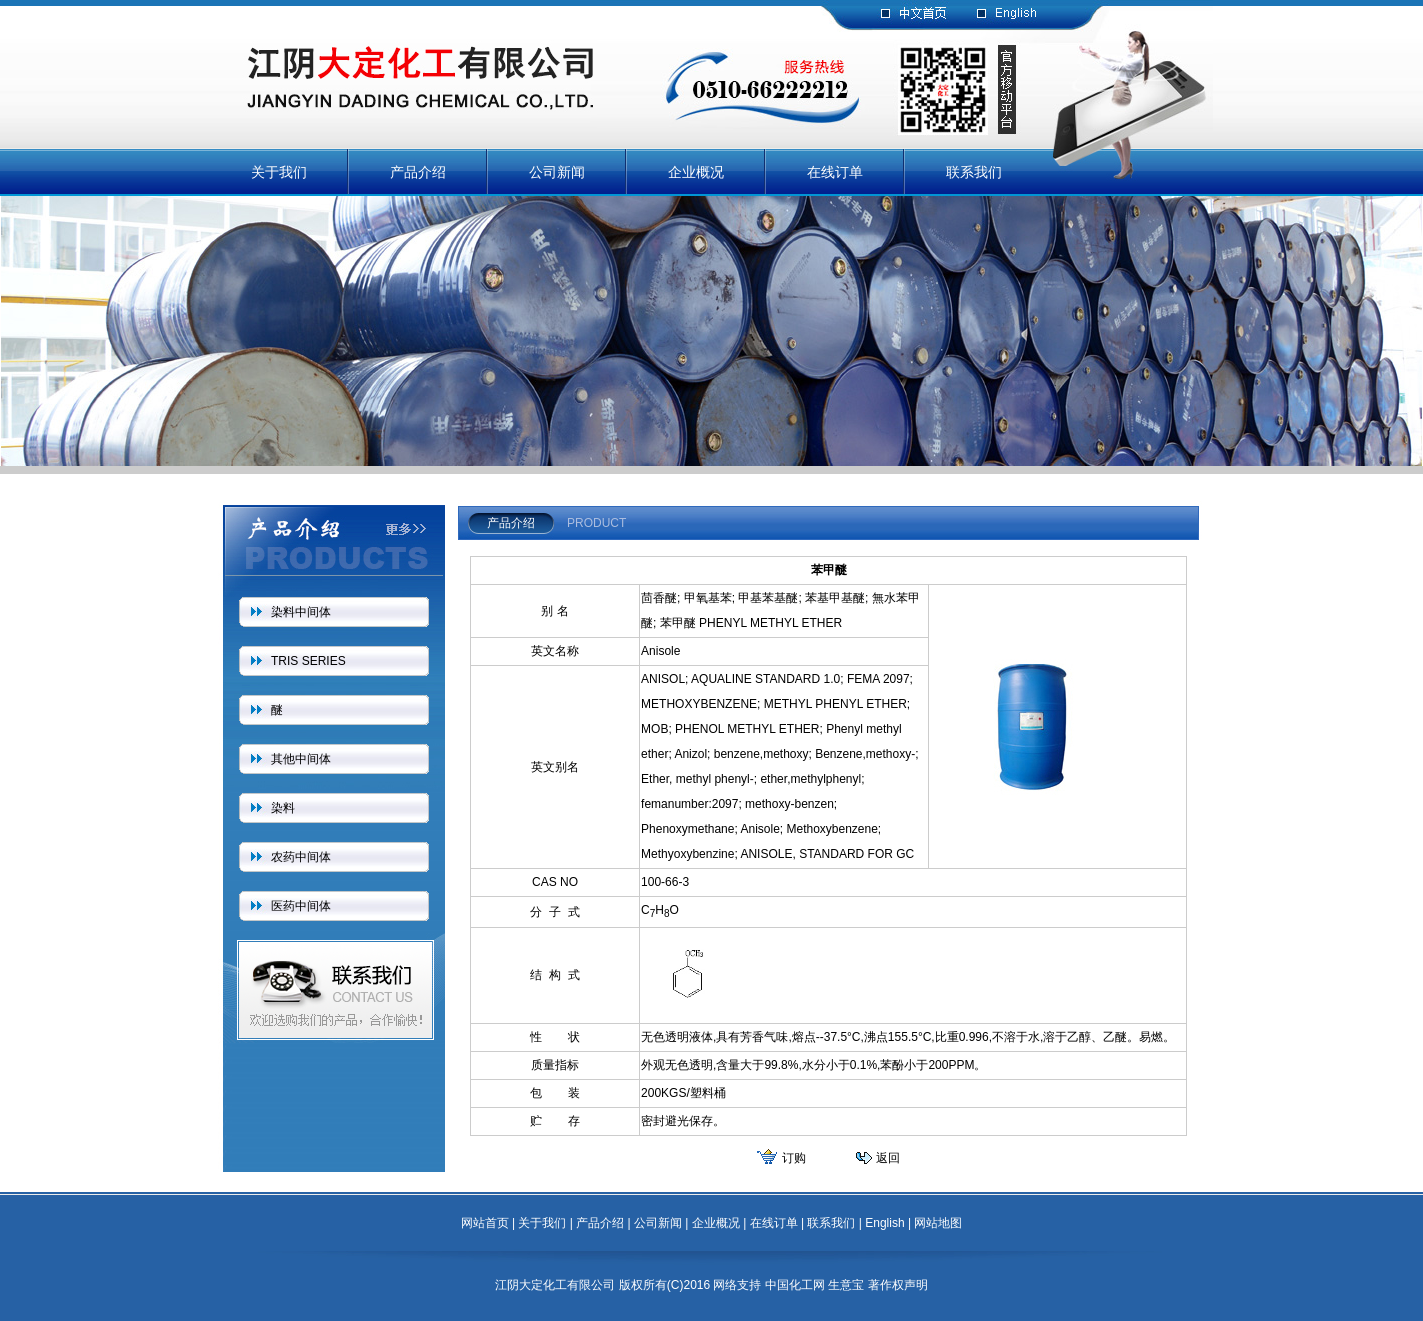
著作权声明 (898, 1285)
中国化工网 (795, 1285)
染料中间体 (301, 612)
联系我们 (974, 172)
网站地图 (938, 1223)
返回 (888, 1158)
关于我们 (279, 172)
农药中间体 (301, 857)
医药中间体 (301, 906)
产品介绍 (418, 172)
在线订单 (835, 172)
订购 (794, 1158)
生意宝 (846, 1285)
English (884, 1223)
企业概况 (696, 172)
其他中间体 (301, 759)
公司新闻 (557, 172)
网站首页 (485, 1223)
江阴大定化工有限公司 (555, 1285)
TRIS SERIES (308, 661)
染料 (283, 808)
